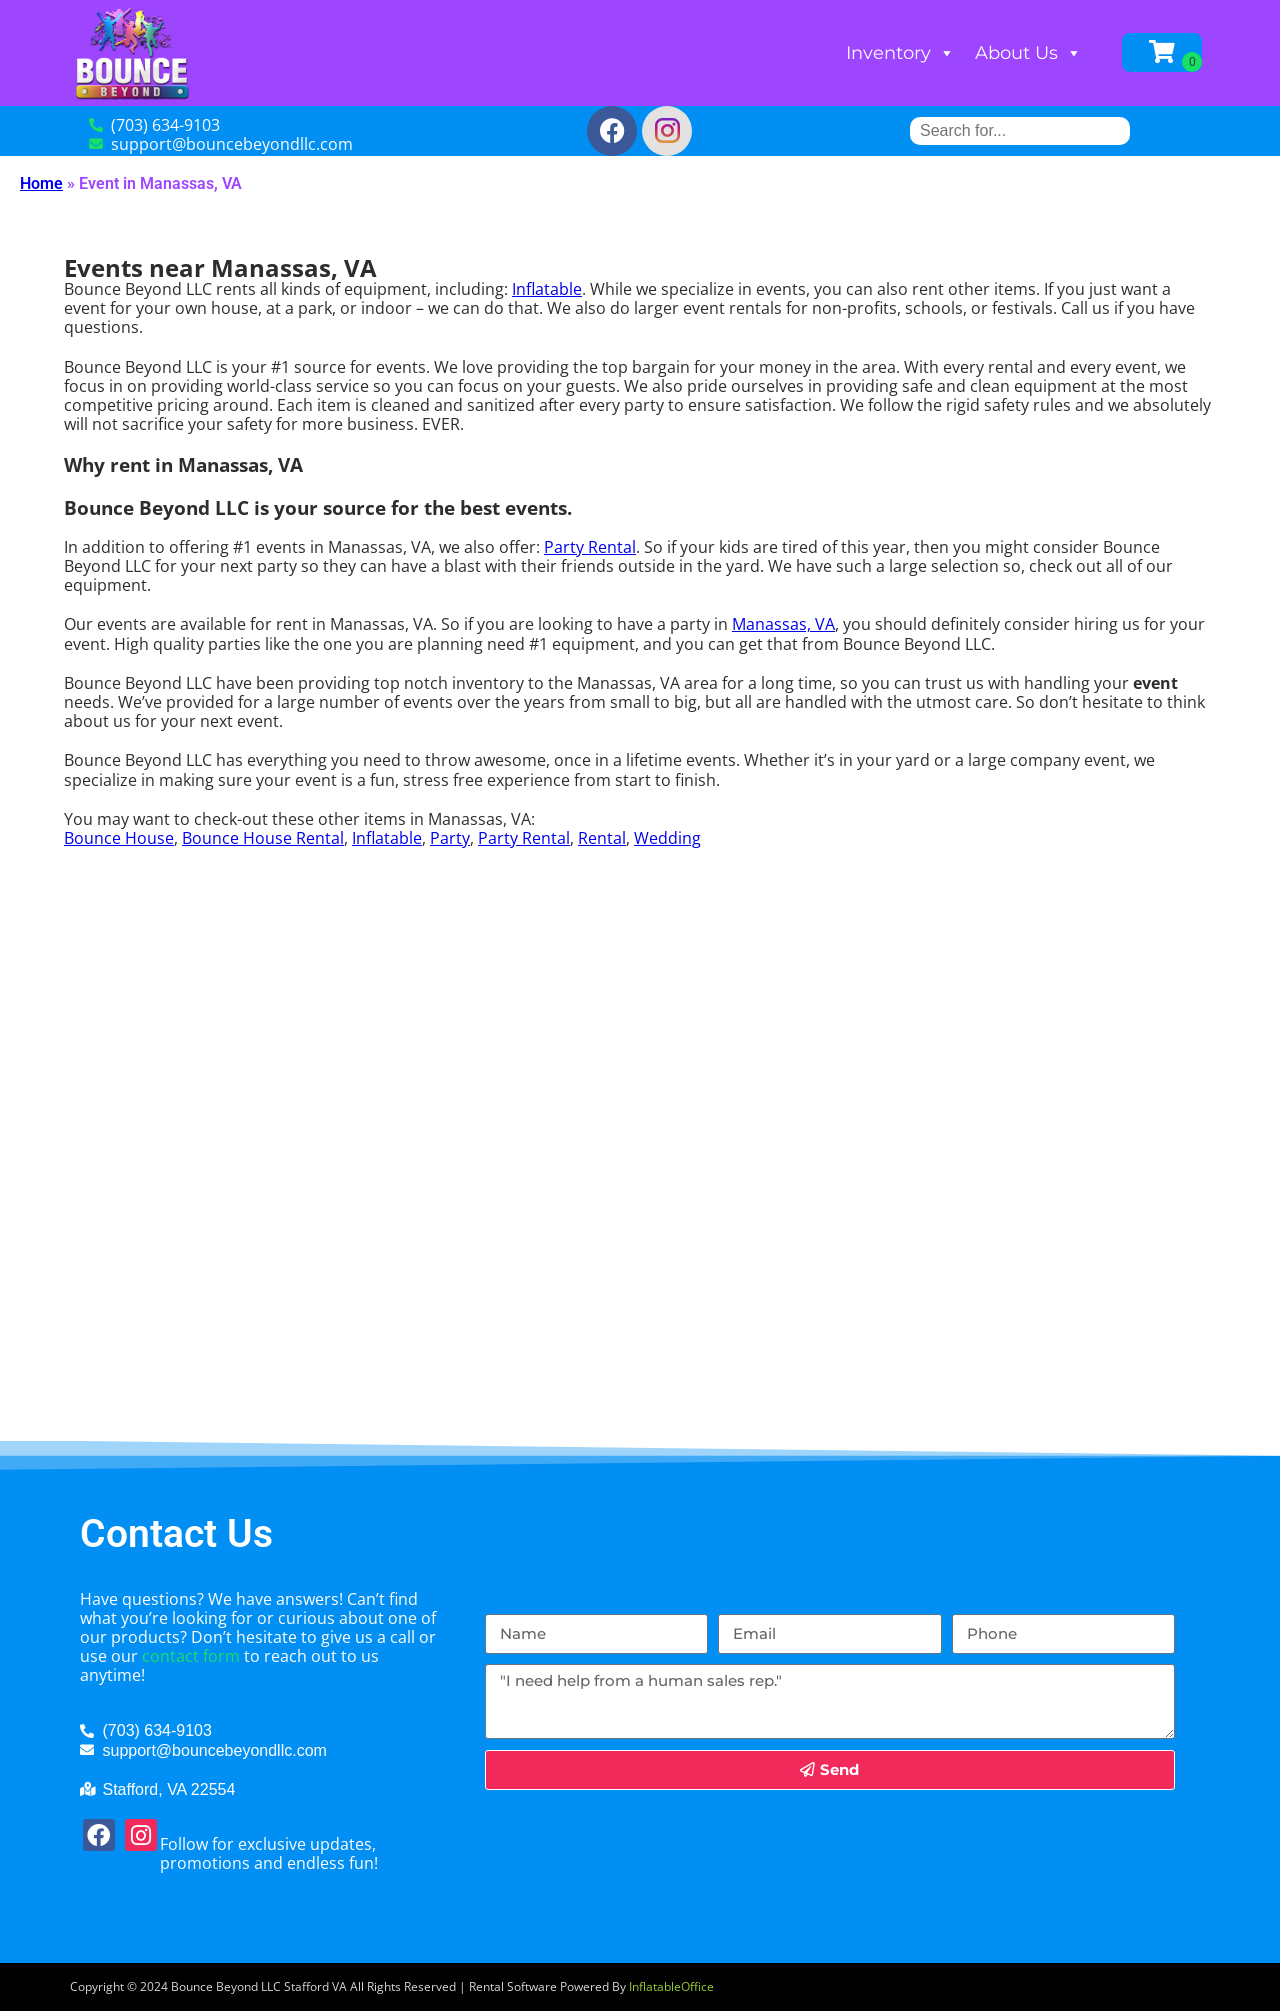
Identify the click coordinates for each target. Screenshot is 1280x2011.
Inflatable (547, 289)
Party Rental (590, 547)
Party (450, 838)
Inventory (900, 53)
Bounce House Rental (263, 838)
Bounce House (119, 838)
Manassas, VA (783, 624)
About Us (1028, 53)
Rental (602, 838)
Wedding (667, 838)
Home (41, 183)
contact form (191, 1656)
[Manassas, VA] (640, 1261)
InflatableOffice (671, 1986)
